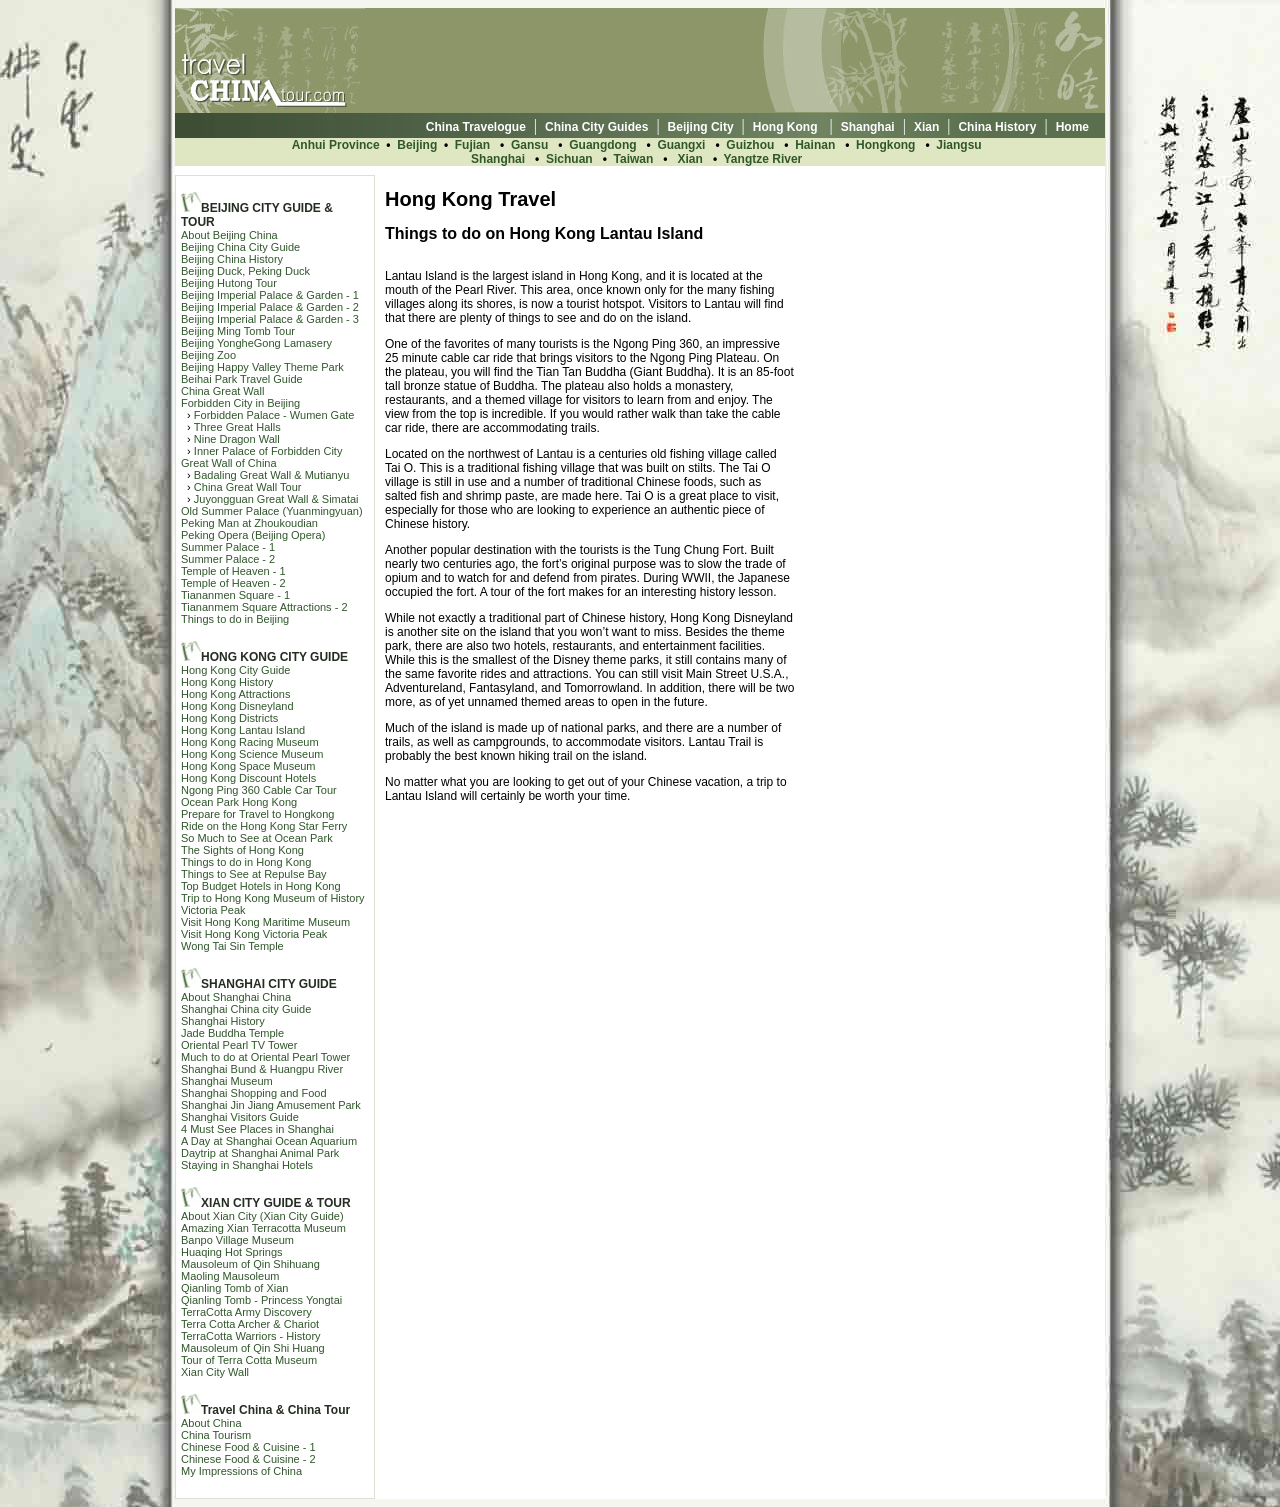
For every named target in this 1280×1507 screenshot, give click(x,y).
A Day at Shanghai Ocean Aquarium (269, 1141)
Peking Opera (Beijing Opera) (253, 535)
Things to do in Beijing (235, 619)
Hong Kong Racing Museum (250, 742)
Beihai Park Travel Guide (242, 379)
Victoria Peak (213, 910)
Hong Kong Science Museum (252, 754)
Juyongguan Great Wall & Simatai (276, 499)
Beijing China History (232, 259)
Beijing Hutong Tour (229, 283)
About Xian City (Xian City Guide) (262, 1216)
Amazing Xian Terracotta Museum (263, 1228)
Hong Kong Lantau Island (243, 730)
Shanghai (498, 159)
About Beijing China (229, 235)
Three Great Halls (237, 427)
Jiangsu (958, 145)
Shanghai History (223, 1021)
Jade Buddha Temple (232, 1033)
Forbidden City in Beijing (240, 403)
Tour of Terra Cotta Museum (249, 1360)
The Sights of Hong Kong (242, 850)
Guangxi (681, 145)
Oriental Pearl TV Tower (239, 1045)
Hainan (815, 145)
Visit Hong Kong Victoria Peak (254, 934)
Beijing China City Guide (240, 247)
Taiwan (634, 159)
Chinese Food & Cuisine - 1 (248, 1447)
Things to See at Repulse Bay (254, 874)
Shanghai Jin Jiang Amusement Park (271, 1105)
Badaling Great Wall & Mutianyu (272, 475)
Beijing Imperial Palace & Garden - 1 (270, 295)
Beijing (417, 145)
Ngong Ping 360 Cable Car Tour (259, 790)
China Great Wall (222, 391)
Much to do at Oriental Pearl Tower (265, 1057)
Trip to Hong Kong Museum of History (273, 898)
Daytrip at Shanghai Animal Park (260, 1153)
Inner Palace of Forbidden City (268, 451)
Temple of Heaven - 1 (233, 571)
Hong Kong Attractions (235, 694)
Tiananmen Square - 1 (235, 595)
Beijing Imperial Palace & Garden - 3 (270, 319)
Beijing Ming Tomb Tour (238, 331)
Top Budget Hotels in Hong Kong (261, 886)
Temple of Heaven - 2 (233, 583)
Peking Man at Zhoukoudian (249, 523)
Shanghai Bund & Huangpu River (262, 1069)
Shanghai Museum (227, 1081)
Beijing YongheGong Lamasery (256, 343)
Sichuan (569, 159)
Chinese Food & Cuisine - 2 (248, 1459)
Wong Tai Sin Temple (232, 946)
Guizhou (750, 145)
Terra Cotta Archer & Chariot (250, 1324)
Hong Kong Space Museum (248, 766)
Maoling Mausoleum (230, 1276)
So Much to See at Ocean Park (257, 838)
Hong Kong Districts (229, 718)
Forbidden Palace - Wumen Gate (274, 415)
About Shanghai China (236, 997)
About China (211, 1423)
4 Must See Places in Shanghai (257, 1129)
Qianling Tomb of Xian (234, 1288)
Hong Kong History (227, 682)
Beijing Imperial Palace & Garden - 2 (270, 307)
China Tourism (216, 1435)
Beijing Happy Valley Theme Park (262, 367)
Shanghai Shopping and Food (254, 1093)
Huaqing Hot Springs (232, 1252)
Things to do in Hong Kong (246, 862)
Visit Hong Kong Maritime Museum (265, 922)
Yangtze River (763, 159)
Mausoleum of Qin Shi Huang (253, 1348)
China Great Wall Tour (248, 487)
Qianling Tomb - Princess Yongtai (261, 1300)
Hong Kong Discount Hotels (248, 778)
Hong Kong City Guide (235, 670)
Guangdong (602, 145)
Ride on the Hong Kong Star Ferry (264, 826)
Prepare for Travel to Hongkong (257, 814)
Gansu (529, 145)
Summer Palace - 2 (228, 559)
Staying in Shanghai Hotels (247, 1165)
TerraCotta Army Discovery (246, 1312)
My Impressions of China (241, 1471)
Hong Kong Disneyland (237, 706)
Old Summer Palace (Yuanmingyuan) (272, 511)
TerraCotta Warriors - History (251, 1336)
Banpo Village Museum (237, 1240)
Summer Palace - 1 (228, 547)
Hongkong (885, 145)
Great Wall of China (229, 463)
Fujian (474, 145)
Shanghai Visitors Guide (240, 1117)
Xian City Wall (215, 1372)
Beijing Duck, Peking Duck (245, 271)
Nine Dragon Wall (237, 439)
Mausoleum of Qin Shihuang (250, 1264)
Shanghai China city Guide (246, 1009)
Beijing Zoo (208, 355)
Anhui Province (336, 145)
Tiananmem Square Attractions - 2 (264, 607)
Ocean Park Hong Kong (239, 802)
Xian (690, 159)
